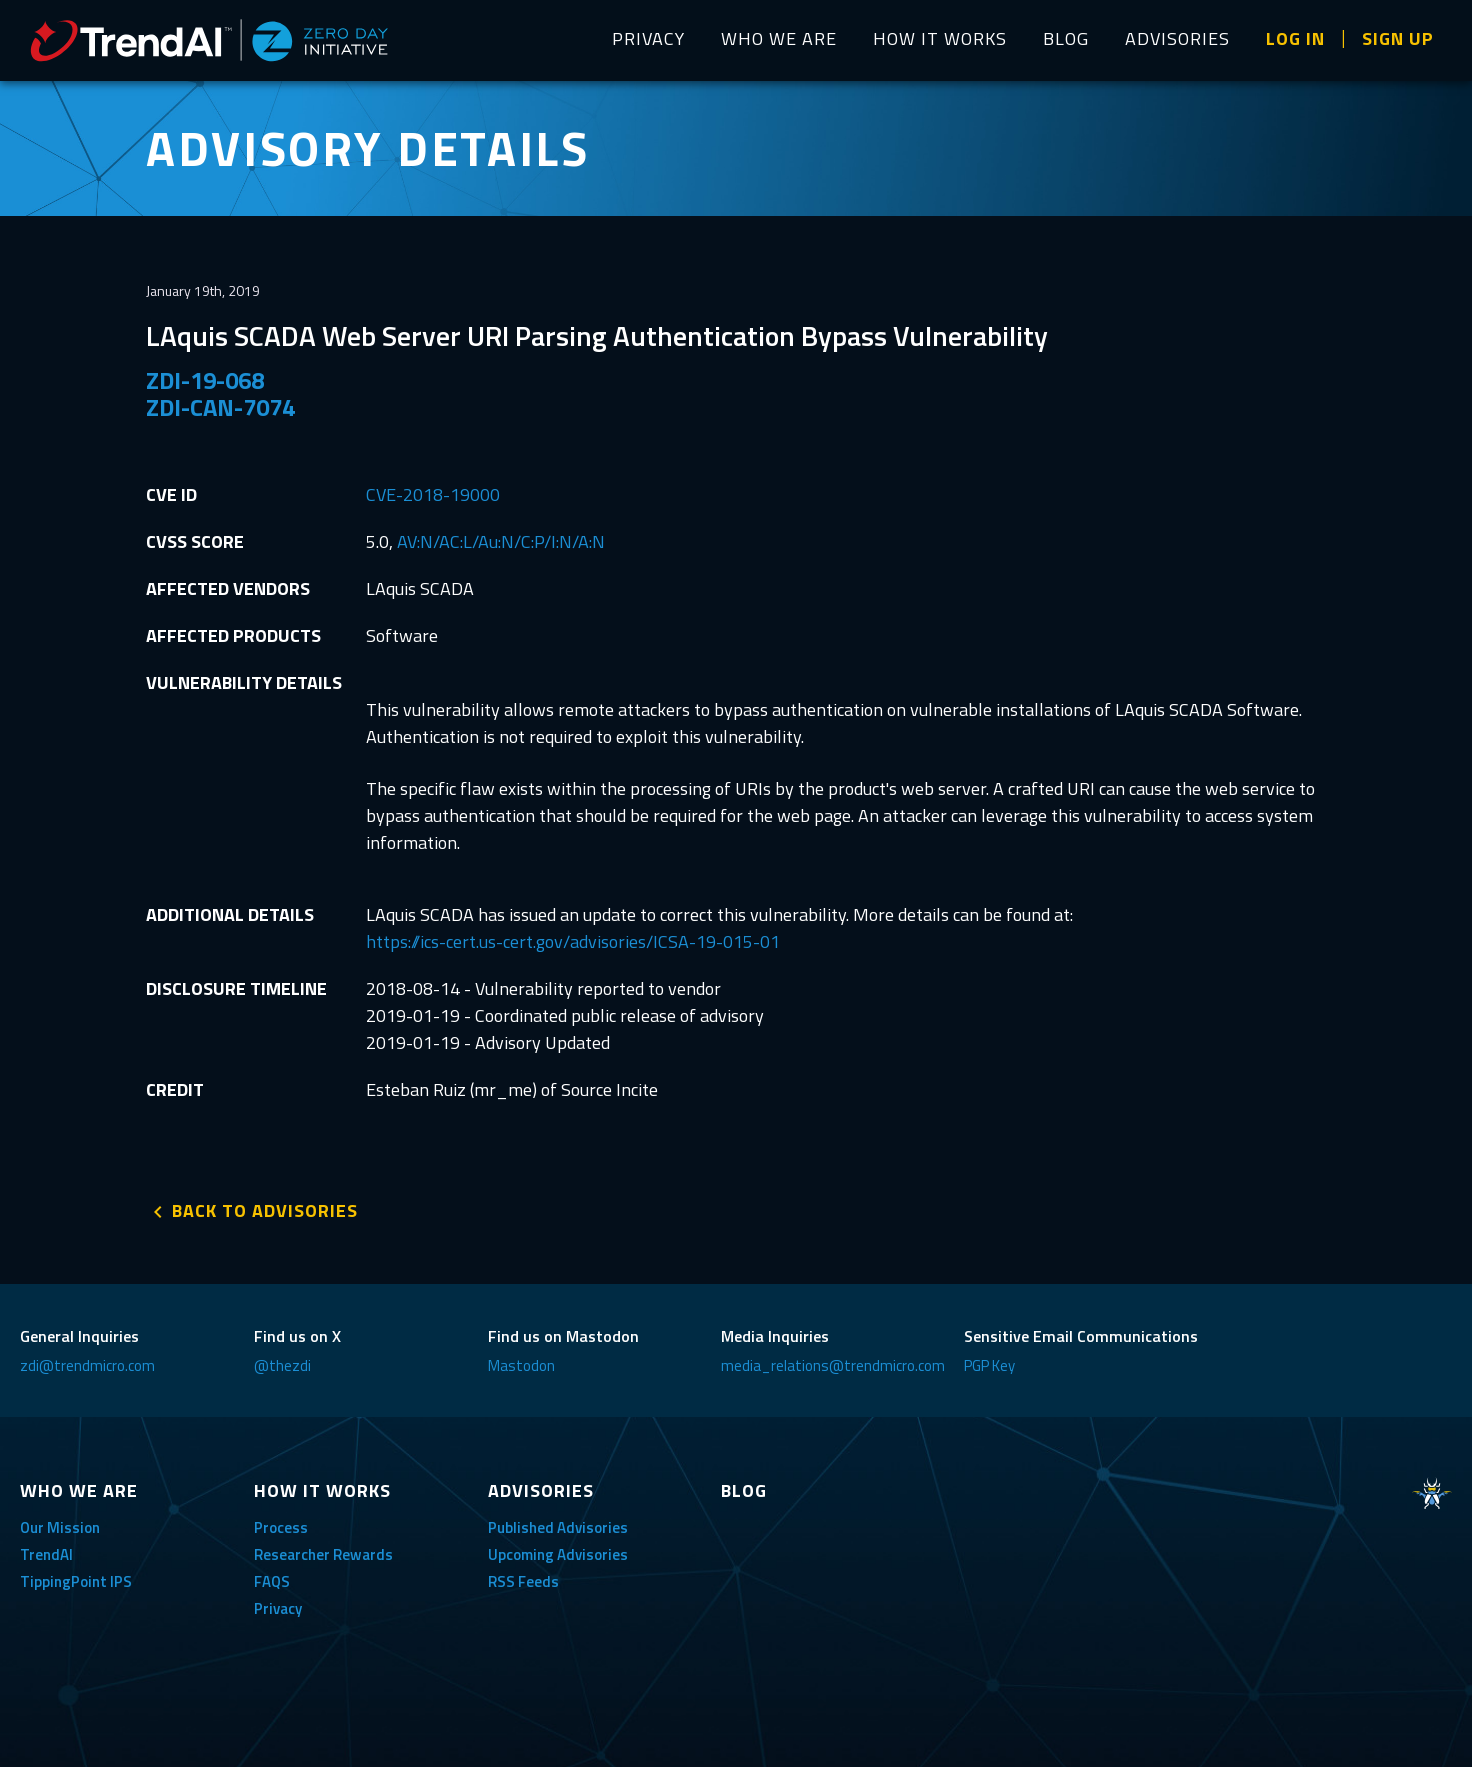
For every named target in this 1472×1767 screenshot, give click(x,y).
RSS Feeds (523, 1581)
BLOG (1066, 38)
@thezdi (282, 1365)
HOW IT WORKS (940, 38)
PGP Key (989, 1365)
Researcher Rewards (323, 1554)
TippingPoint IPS (76, 1581)
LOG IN (1295, 38)
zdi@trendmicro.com (87, 1365)
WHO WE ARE (779, 38)
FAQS (272, 1581)
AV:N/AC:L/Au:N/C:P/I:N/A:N (501, 541)
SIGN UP (1398, 38)
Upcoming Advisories (558, 1554)
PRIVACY (648, 38)
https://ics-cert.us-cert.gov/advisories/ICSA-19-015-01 (573, 941)
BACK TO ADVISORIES (265, 1210)
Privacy (278, 1608)
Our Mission (60, 1527)
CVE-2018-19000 (433, 494)
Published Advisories (558, 1527)
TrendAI (46, 1554)
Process (281, 1527)
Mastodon (521, 1365)
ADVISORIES (1177, 38)
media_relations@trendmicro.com (833, 1365)
